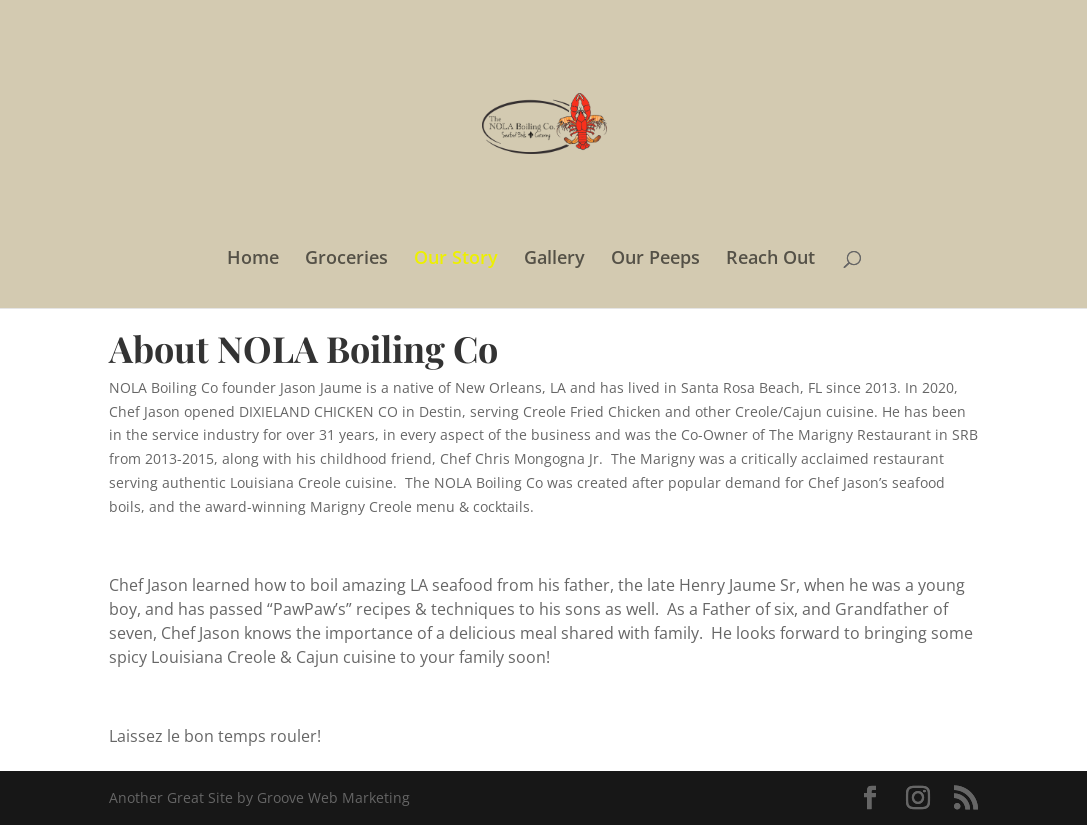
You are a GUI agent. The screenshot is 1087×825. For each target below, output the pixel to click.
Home (253, 259)
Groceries (346, 259)
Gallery (554, 259)
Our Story (456, 259)
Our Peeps (655, 259)
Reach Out (770, 259)
